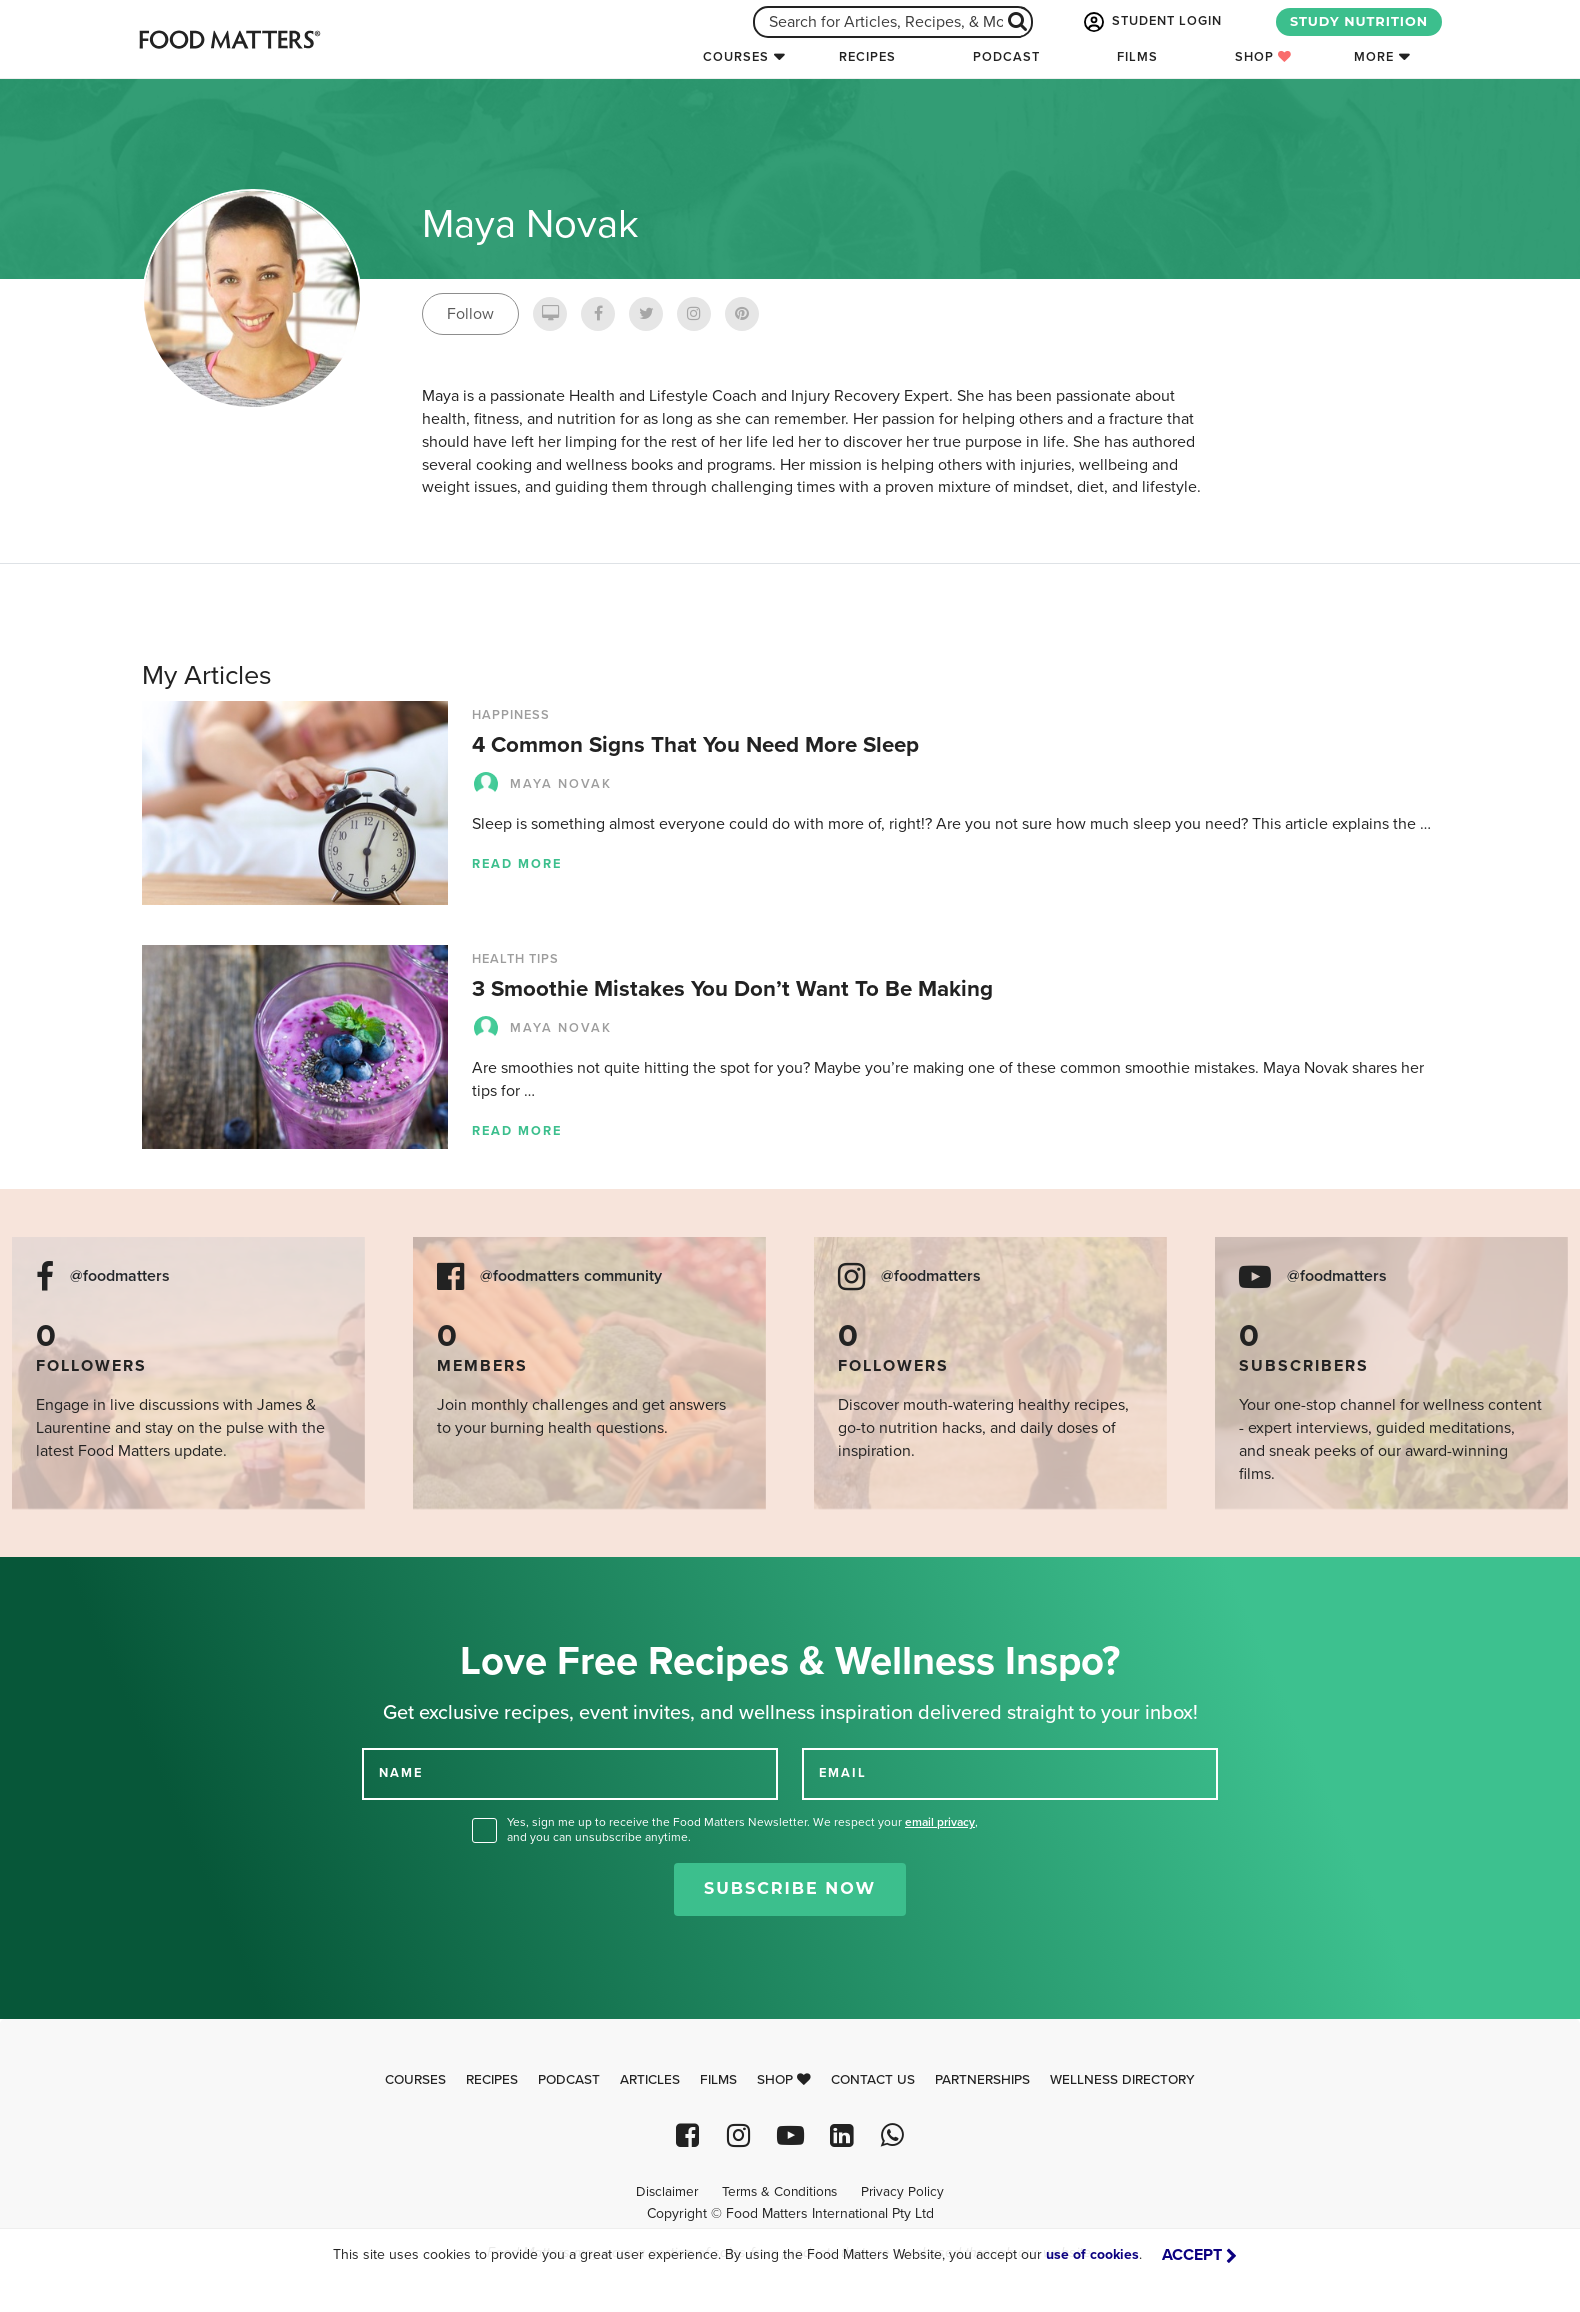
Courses (736, 57)
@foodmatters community (571, 1276)
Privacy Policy (902, 2192)
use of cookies (1092, 2254)
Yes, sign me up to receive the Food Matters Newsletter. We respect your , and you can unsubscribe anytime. (742, 1829)
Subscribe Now (790, 1888)
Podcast (1006, 57)
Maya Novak (542, 784)
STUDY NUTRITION (1359, 21)
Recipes (867, 57)
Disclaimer (667, 2192)
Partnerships (982, 2080)
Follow (470, 314)
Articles (650, 2080)
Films (1137, 57)
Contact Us (873, 2080)
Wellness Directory (1122, 2080)
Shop (1263, 57)
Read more (517, 864)
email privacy (940, 1822)
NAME (401, 1773)
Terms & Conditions (779, 2192)
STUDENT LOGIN (1151, 22)
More (1374, 57)
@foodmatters (120, 1276)
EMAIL (843, 1773)
